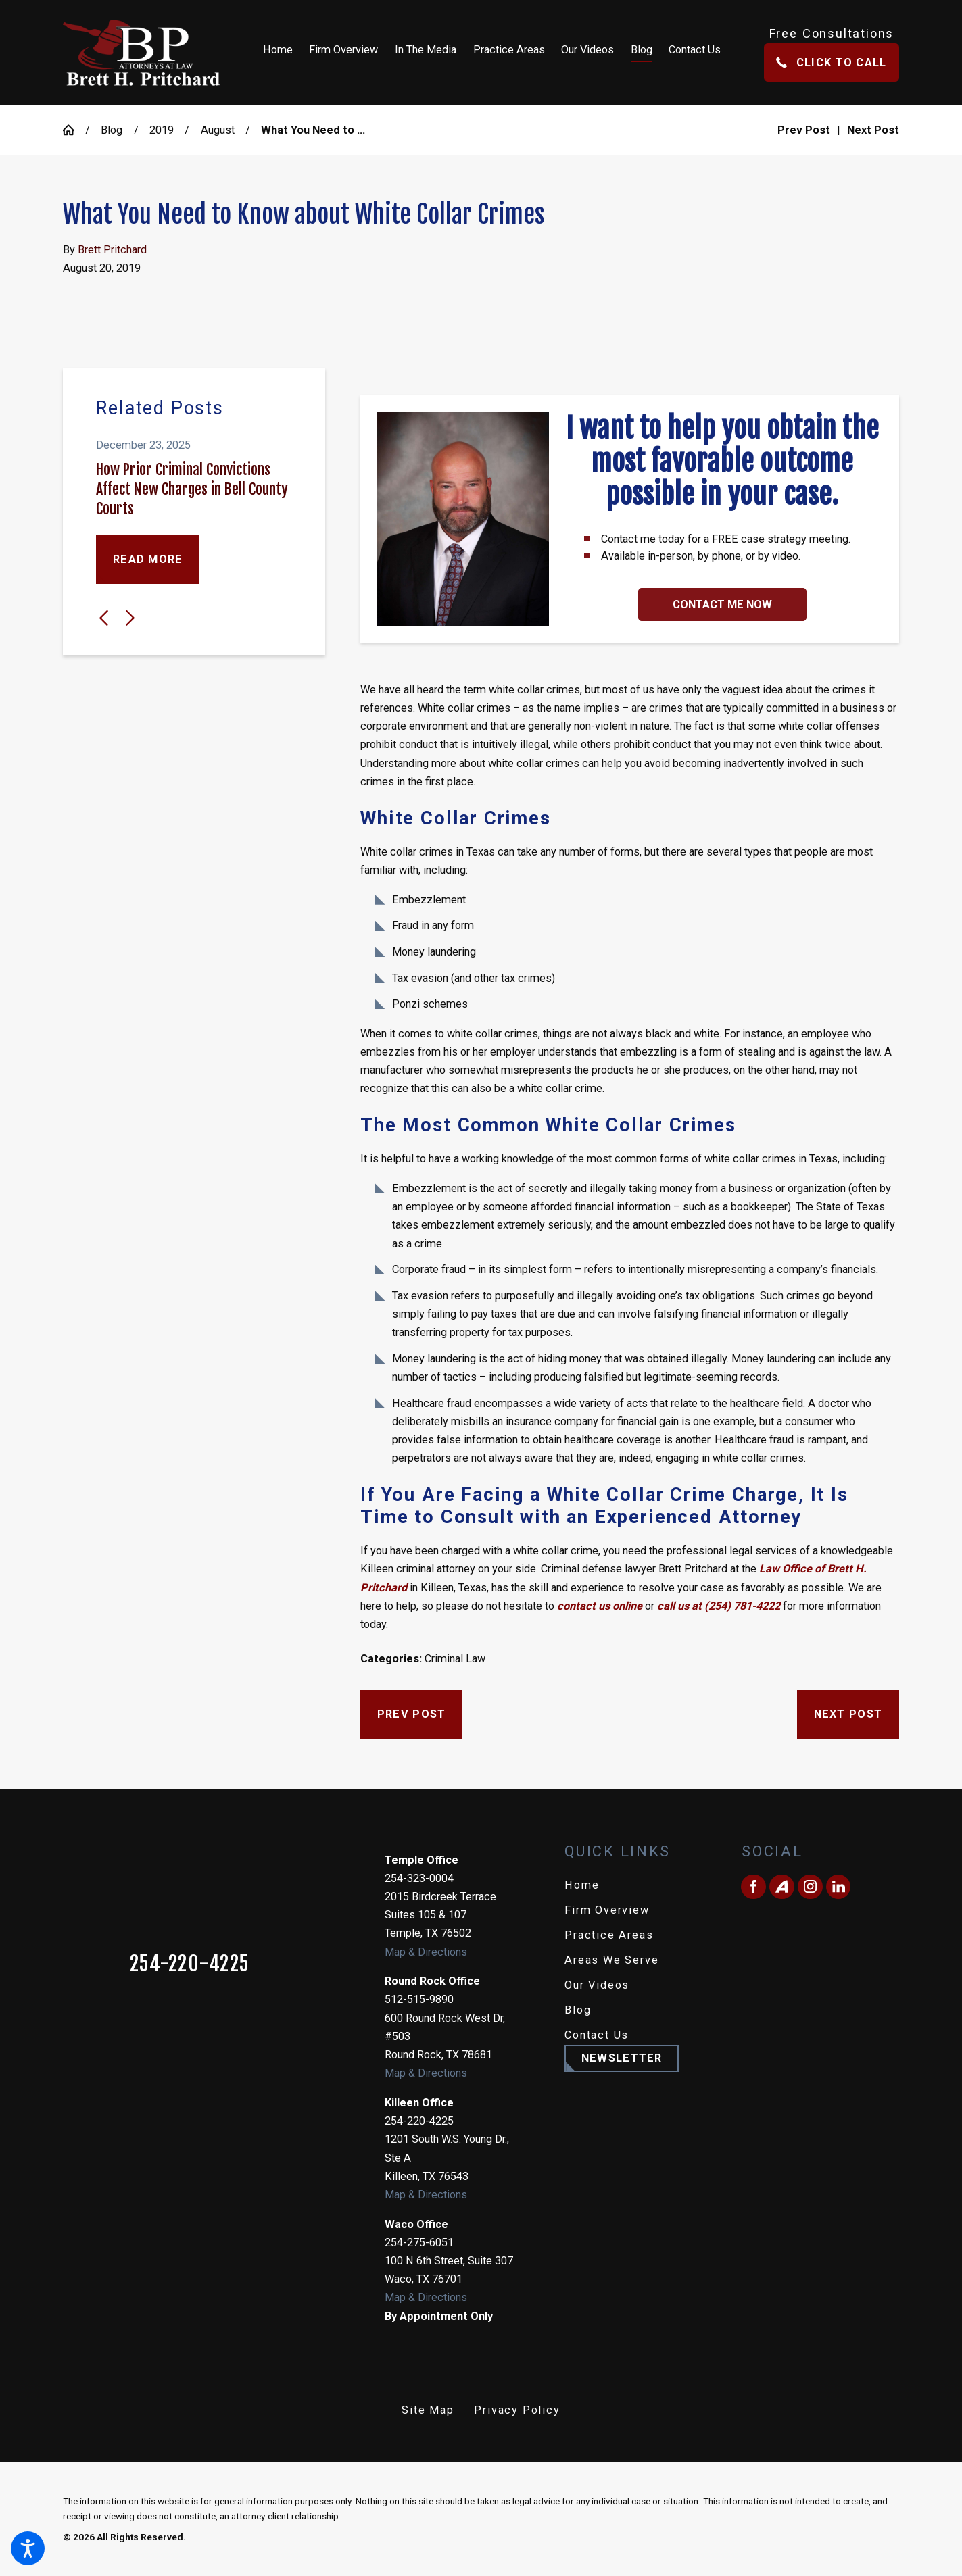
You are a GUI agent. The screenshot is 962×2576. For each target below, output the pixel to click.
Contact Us (596, 2035)
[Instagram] (810, 1887)
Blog (111, 130)
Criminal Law (455, 1658)
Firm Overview (607, 1910)
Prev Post (411, 1714)
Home (581, 1885)
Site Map (428, 2410)
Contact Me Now (722, 604)
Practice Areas (608, 1935)
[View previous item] (104, 618)
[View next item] (130, 618)
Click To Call (831, 62)
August (218, 130)
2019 (161, 130)
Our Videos (596, 1985)
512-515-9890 (419, 1999)
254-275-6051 (419, 2242)
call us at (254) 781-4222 (718, 1606)
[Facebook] (753, 1887)
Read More (148, 559)
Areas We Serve (611, 1960)
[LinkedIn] (838, 1887)
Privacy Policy (517, 2410)
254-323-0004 (419, 1878)
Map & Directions (426, 1952)
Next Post (848, 1714)
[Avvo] (781, 1887)
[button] (28, 2548)
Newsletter (622, 2058)
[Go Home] (74, 129)
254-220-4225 (189, 1964)
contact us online (599, 1606)
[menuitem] (282, 53)
